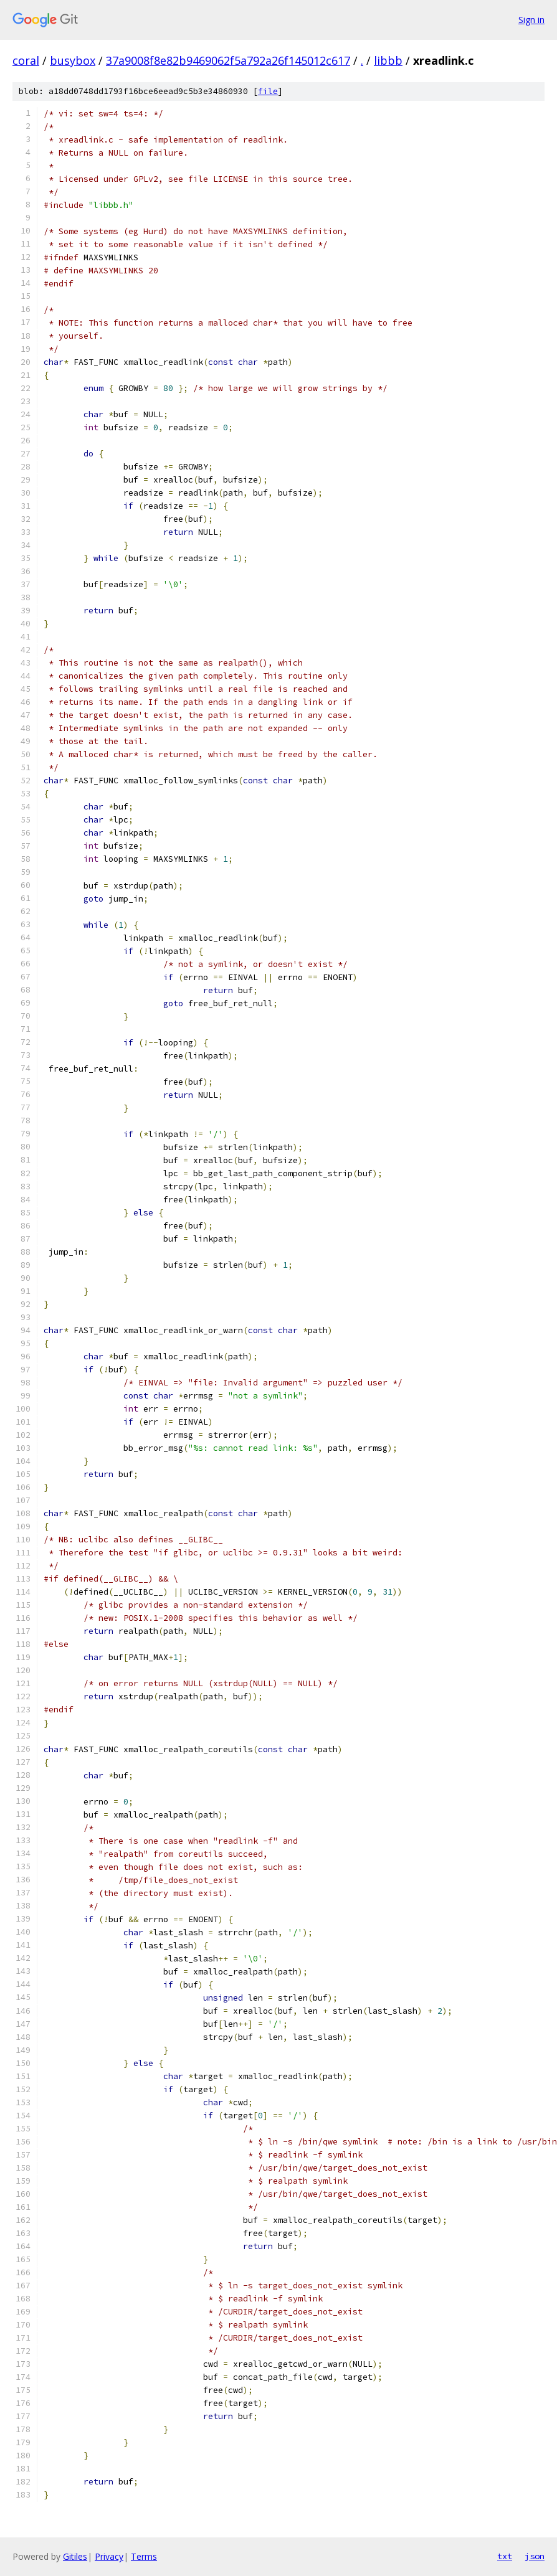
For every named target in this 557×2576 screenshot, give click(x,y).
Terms (144, 2556)
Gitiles (75, 2556)
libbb (388, 60)
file (268, 91)
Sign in (531, 20)
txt (504, 2556)
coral (25, 60)
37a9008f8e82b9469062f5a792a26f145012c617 (228, 60)
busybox (72, 60)
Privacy (109, 2556)
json (535, 2556)
